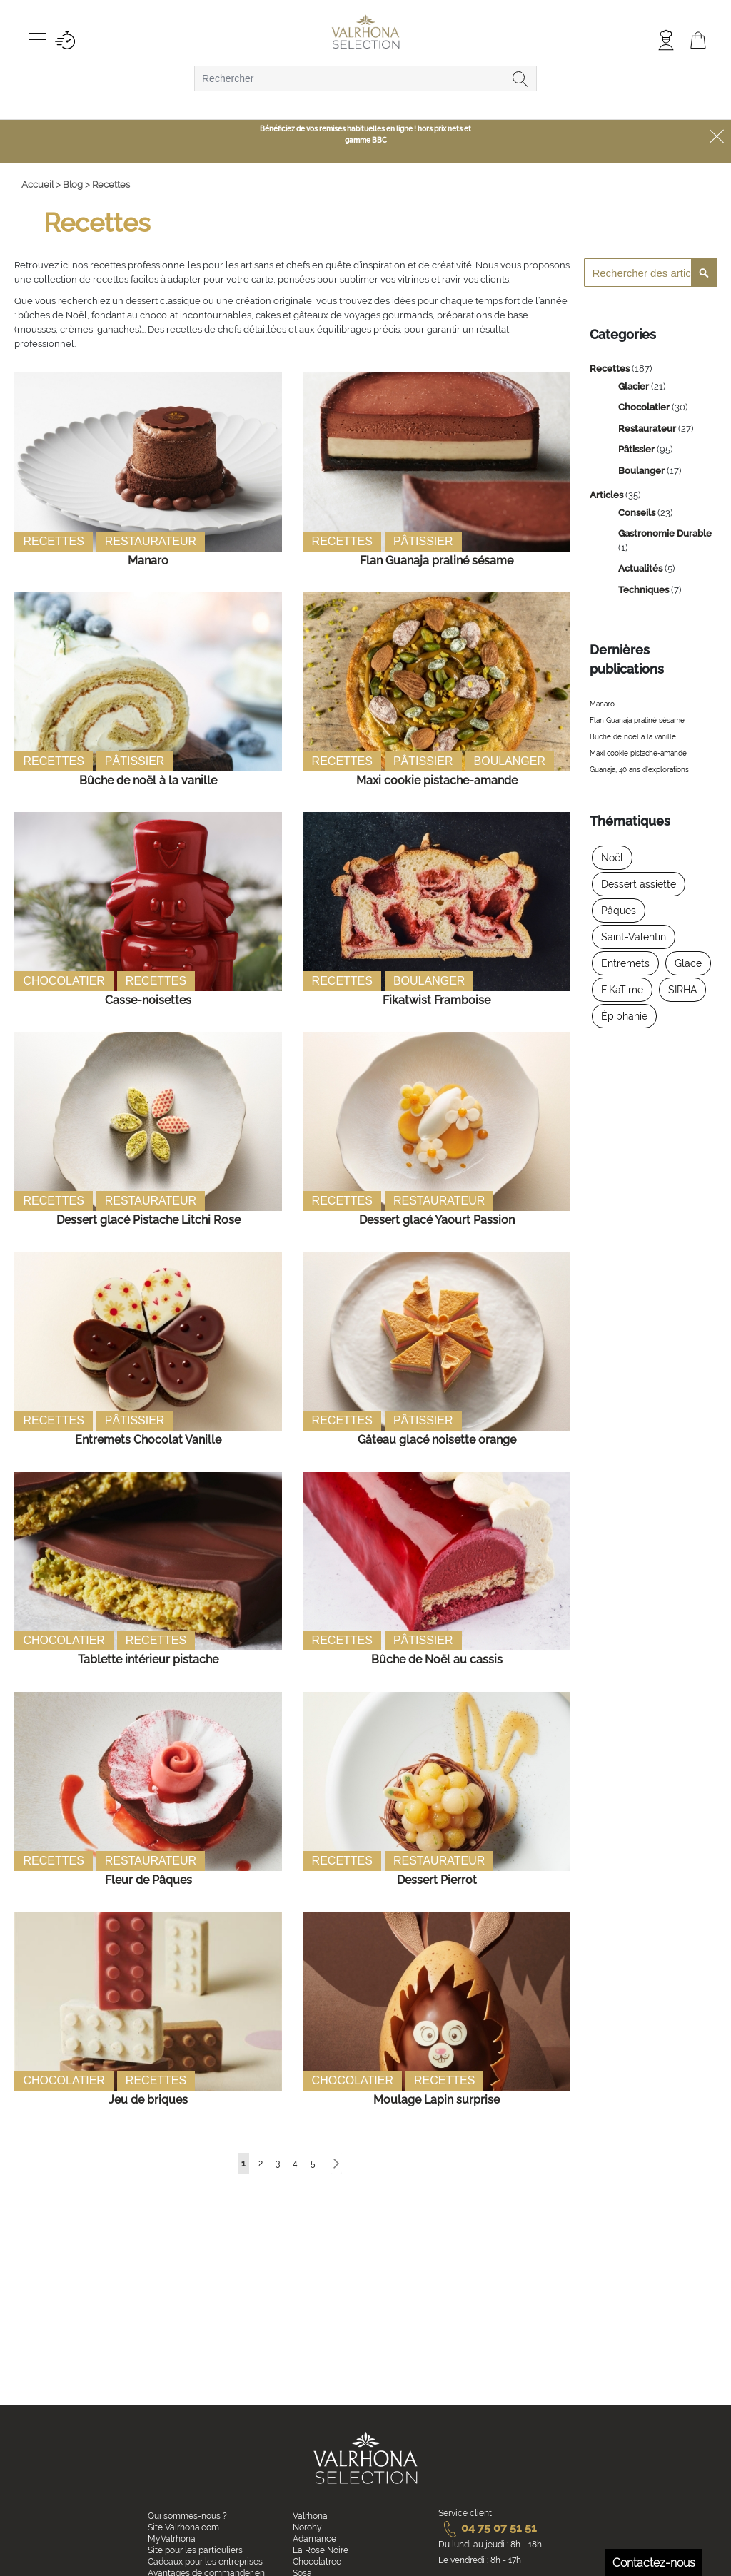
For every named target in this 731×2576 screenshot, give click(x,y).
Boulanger (509, 761)
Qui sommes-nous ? (187, 2516)
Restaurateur (150, 541)
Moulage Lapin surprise (436, 2099)
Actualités (641, 568)
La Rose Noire (320, 2550)
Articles (607, 495)
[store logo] (366, 33)
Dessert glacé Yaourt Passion (437, 1220)
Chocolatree (317, 2562)
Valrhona (310, 2516)
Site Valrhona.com (183, 2527)
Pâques (618, 910)
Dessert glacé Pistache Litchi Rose (148, 1220)
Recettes (53, 541)
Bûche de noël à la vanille (148, 780)
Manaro (148, 560)
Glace (688, 963)
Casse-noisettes (148, 1000)
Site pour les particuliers (195, 2550)
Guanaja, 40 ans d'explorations (639, 770)
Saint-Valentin (633, 937)
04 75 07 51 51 (487, 2528)
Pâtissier (423, 541)
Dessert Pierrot (437, 1880)
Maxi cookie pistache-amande (437, 780)
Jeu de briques (148, 2099)
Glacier (634, 386)
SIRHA (682, 989)
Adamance (314, 2539)
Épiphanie (624, 1016)
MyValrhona (172, 2539)
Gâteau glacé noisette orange (437, 1439)
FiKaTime (622, 989)
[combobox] (365, 78)
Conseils (637, 512)
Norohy (307, 2527)
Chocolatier (63, 981)
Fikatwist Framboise (436, 1000)
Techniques (644, 589)
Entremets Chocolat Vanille (148, 1439)
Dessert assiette (638, 884)
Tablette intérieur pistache (148, 1659)
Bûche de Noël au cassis (437, 1659)
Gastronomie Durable (665, 533)
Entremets (625, 963)
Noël (612, 857)
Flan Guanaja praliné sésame (436, 560)
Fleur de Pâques (148, 1880)
